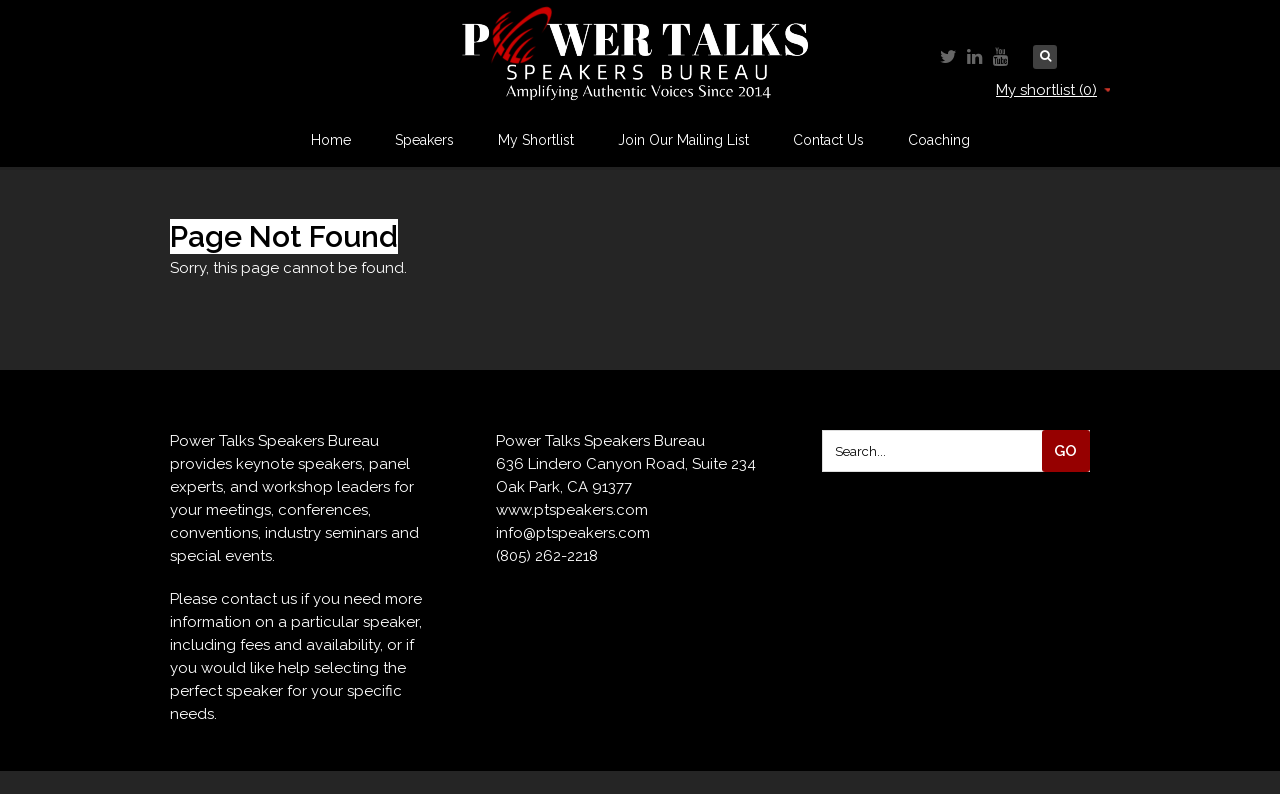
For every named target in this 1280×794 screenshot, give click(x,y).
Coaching (939, 140)
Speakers (424, 140)
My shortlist (1053, 90)
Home (331, 140)
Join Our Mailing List (683, 140)
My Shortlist (536, 140)
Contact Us (828, 140)
